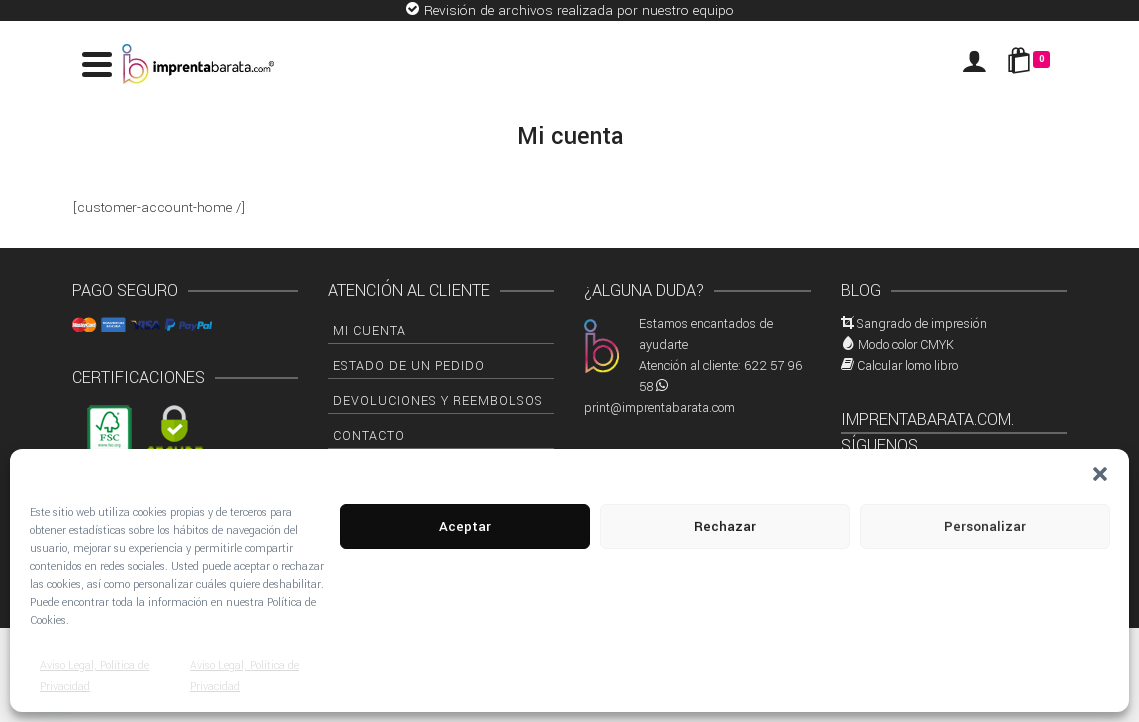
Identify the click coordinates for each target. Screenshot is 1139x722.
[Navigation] (97, 64)
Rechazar (725, 526)
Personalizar (985, 526)
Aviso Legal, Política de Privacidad (94, 676)
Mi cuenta (369, 331)
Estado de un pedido (409, 366)
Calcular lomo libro (907, 366)
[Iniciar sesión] (974, 64)
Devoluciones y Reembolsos (438, 401)
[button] (1100, 474)
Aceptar (465, 526)
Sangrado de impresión (922, 324)
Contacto (369, 436)
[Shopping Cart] (1032, 64)
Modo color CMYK (906, 345)
